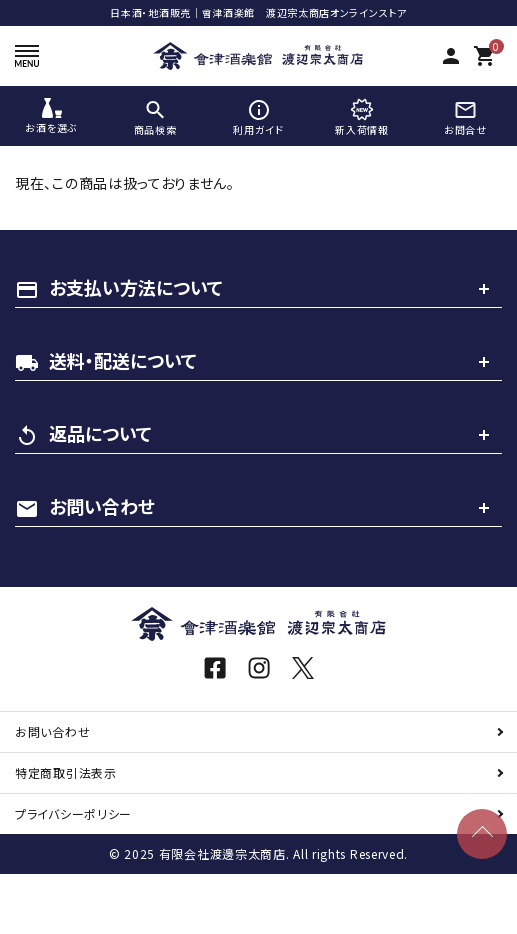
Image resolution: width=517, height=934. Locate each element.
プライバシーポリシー (73, 813)
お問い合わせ (52, 731)
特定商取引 (66, 772)
